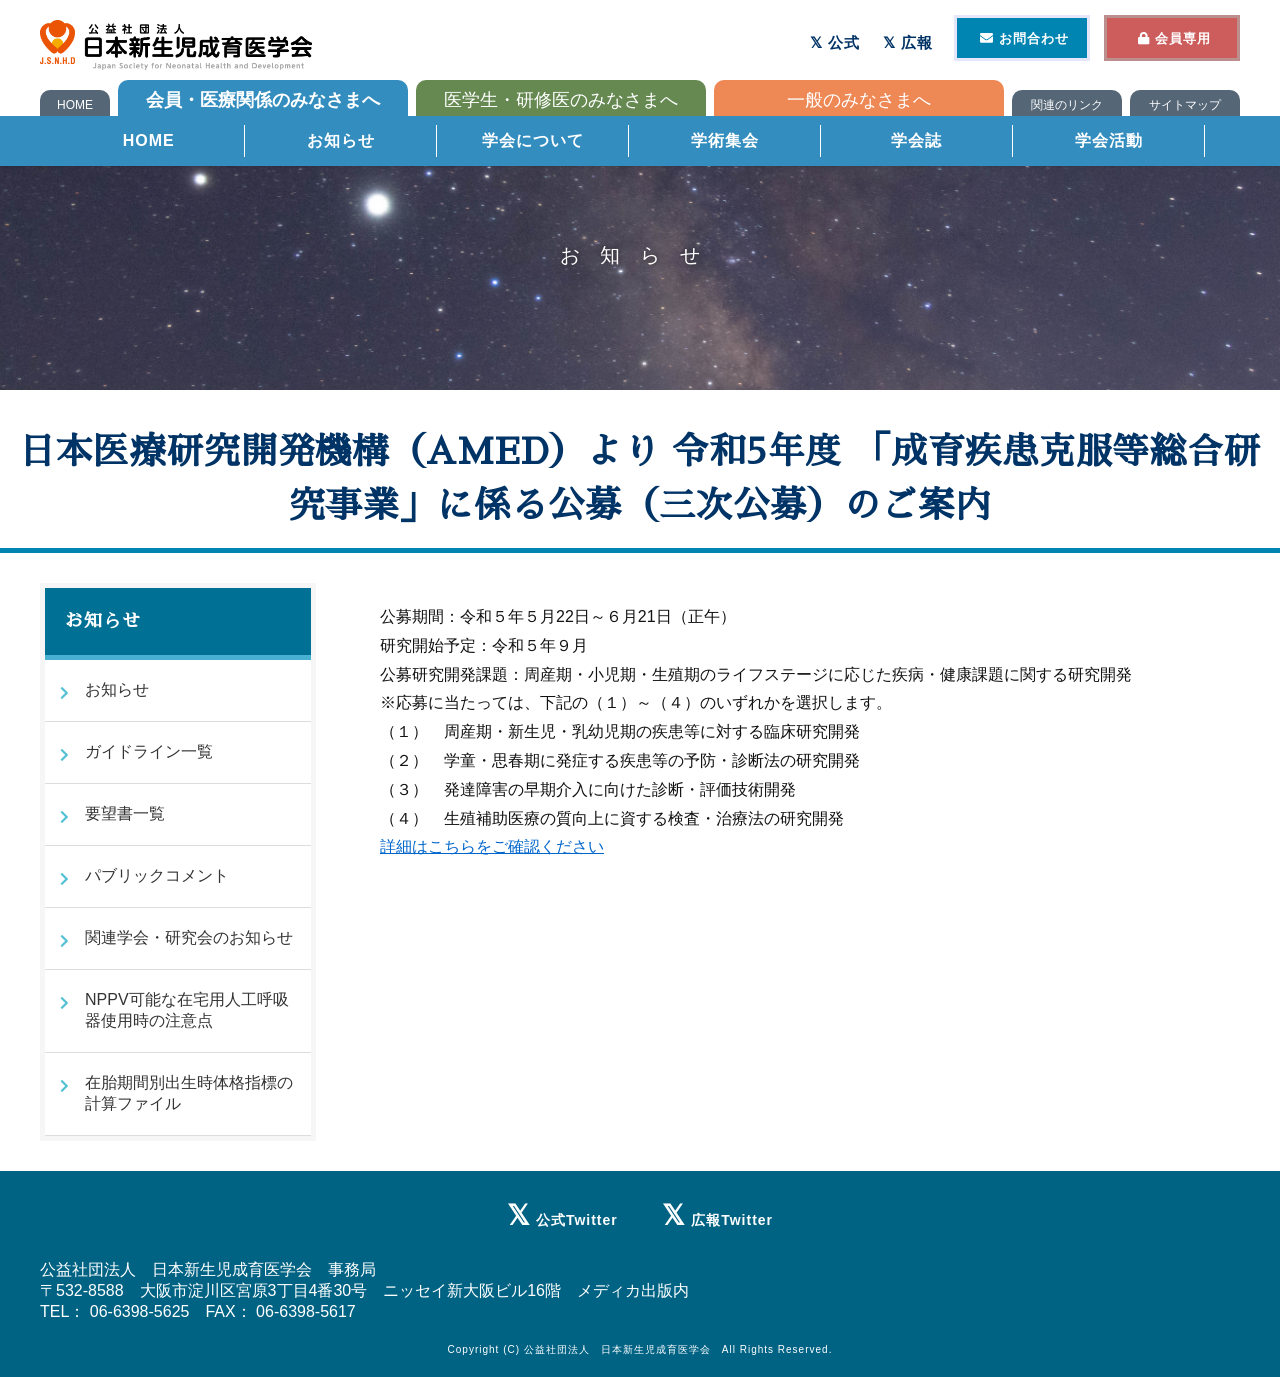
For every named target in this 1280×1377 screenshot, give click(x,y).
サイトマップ (1185, 105)
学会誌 (916, 144)
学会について (533, 144)
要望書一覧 (125, 813)
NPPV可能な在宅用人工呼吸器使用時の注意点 (187, 1010)
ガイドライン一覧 (149, 751)
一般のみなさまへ (859, 100)
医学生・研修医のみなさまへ (561, 100)
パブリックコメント (157, 875)
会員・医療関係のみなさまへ (263, 100)
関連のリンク (1067, 105)
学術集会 (725, 144)
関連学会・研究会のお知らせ (189, 937)
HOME (75, 105)
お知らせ (341, 144)
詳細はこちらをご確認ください (492, 846)
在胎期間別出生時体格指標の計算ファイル (189, 1093)
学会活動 (1109, 144)
